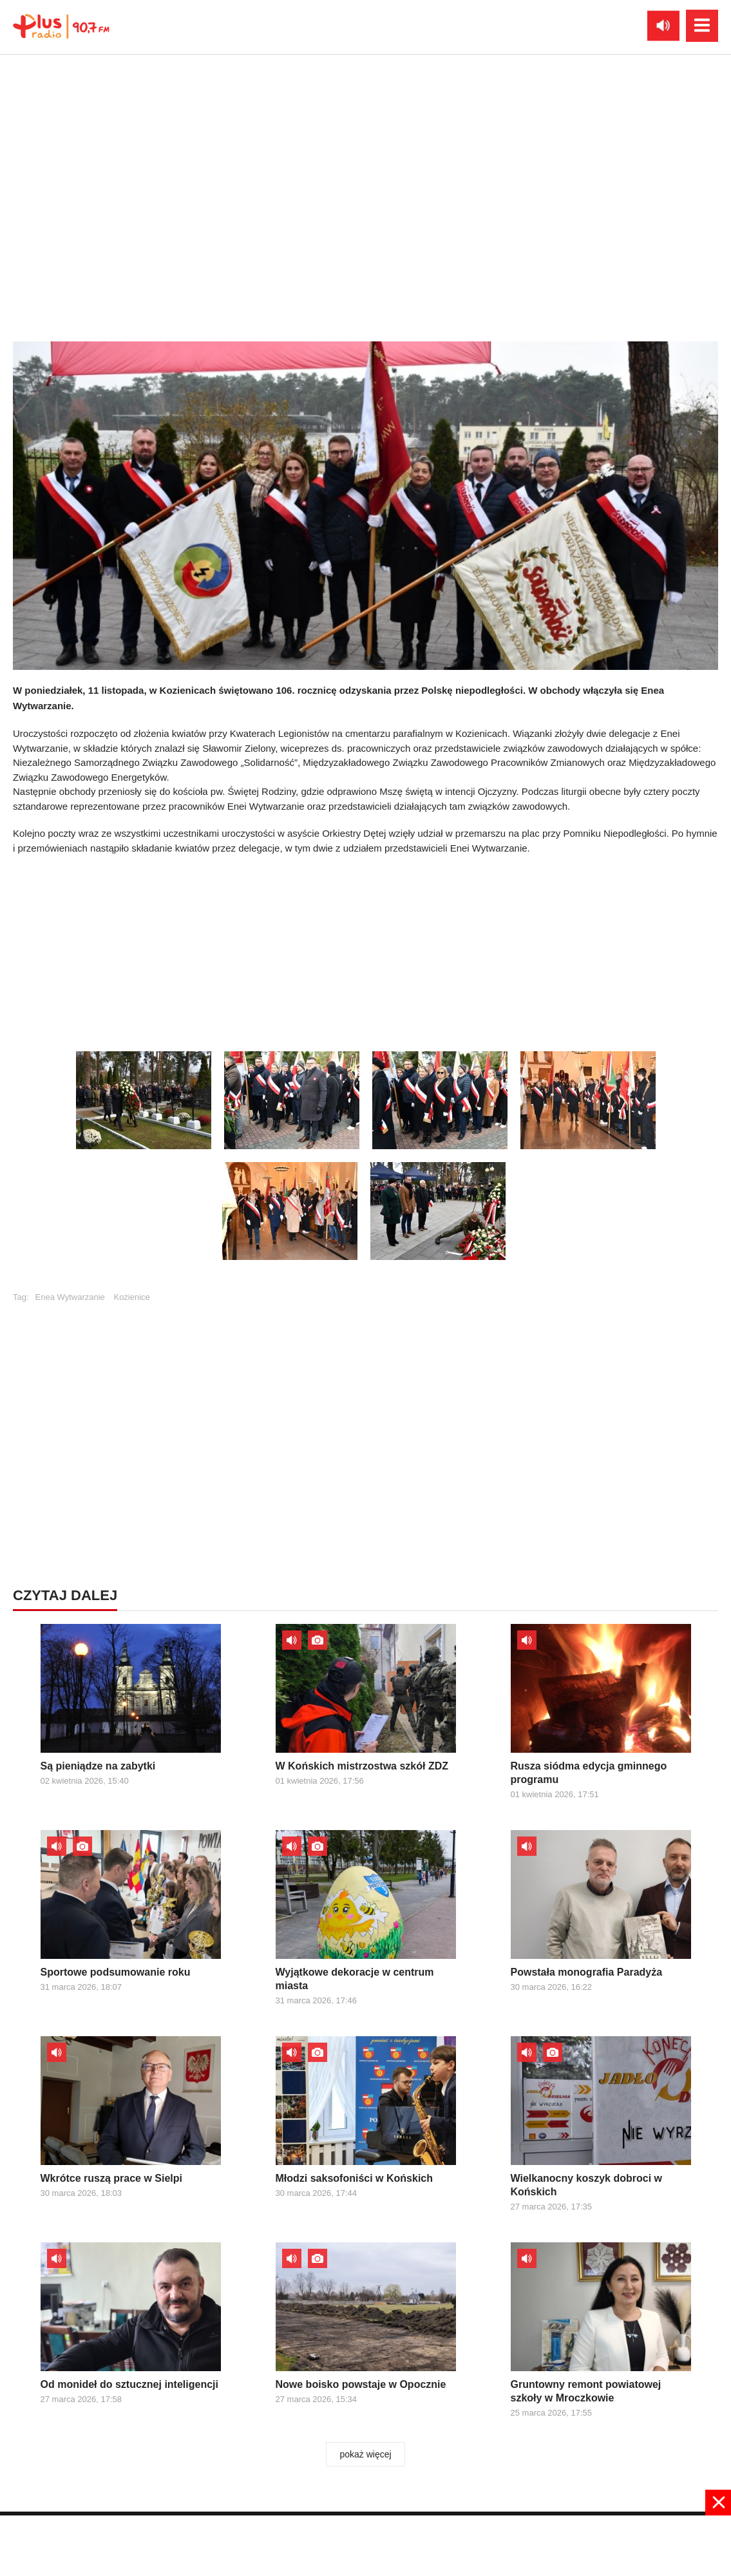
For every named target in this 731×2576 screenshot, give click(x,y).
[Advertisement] (365, 948)
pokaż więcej (365, 2454)
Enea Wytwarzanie (70, 1297)
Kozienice (131, 1297)
